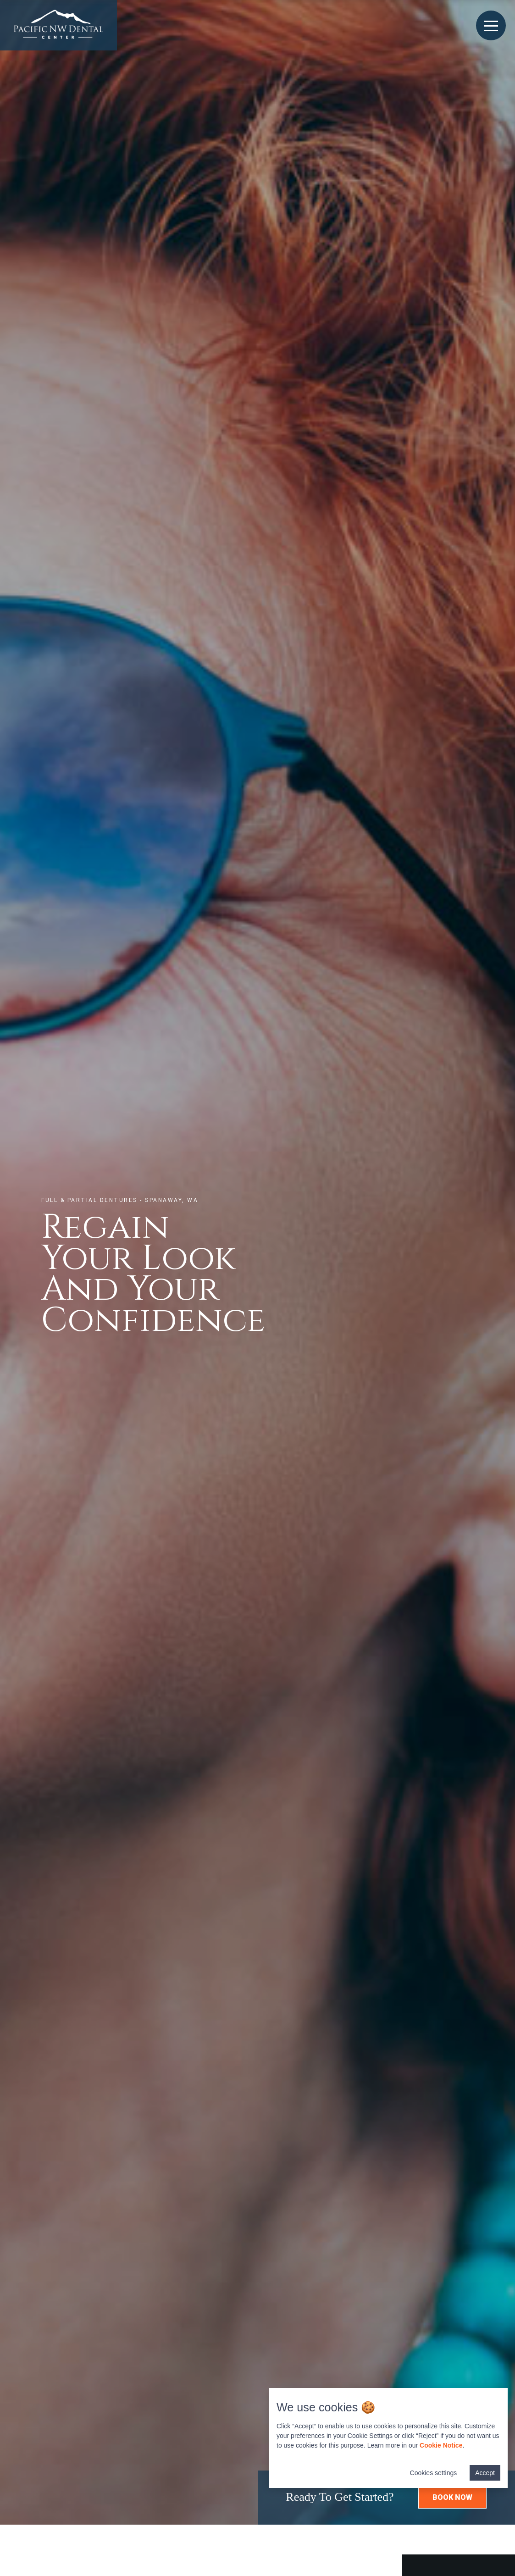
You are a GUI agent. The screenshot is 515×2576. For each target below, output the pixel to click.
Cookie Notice (441, 2445)
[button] (452, 2498)
